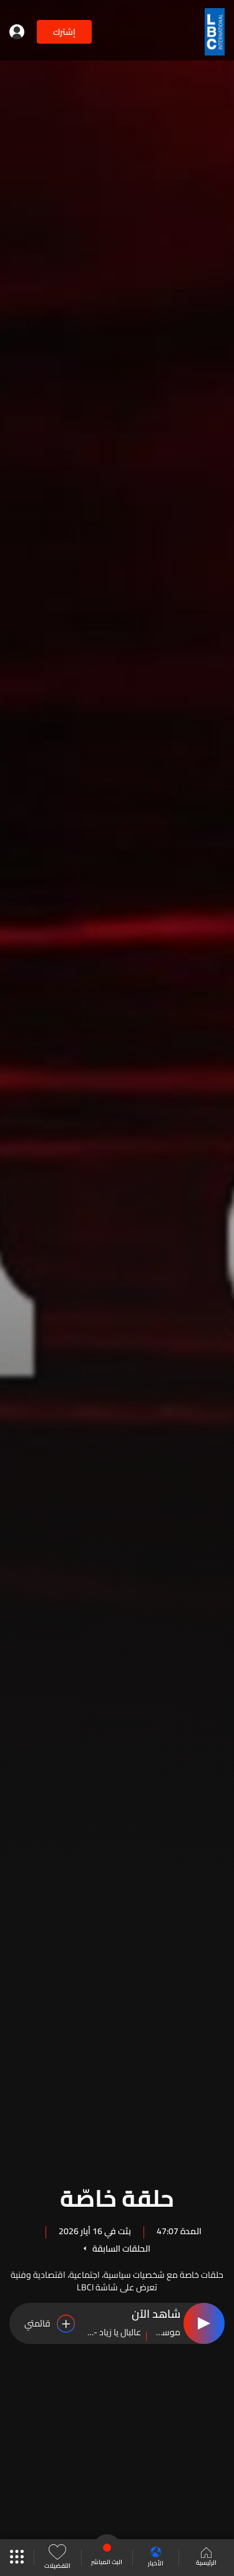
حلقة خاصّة (117, 2196)
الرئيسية (206, 2558)
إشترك (64, 32)
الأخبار (155, 2558)
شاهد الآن (156, 2314)
